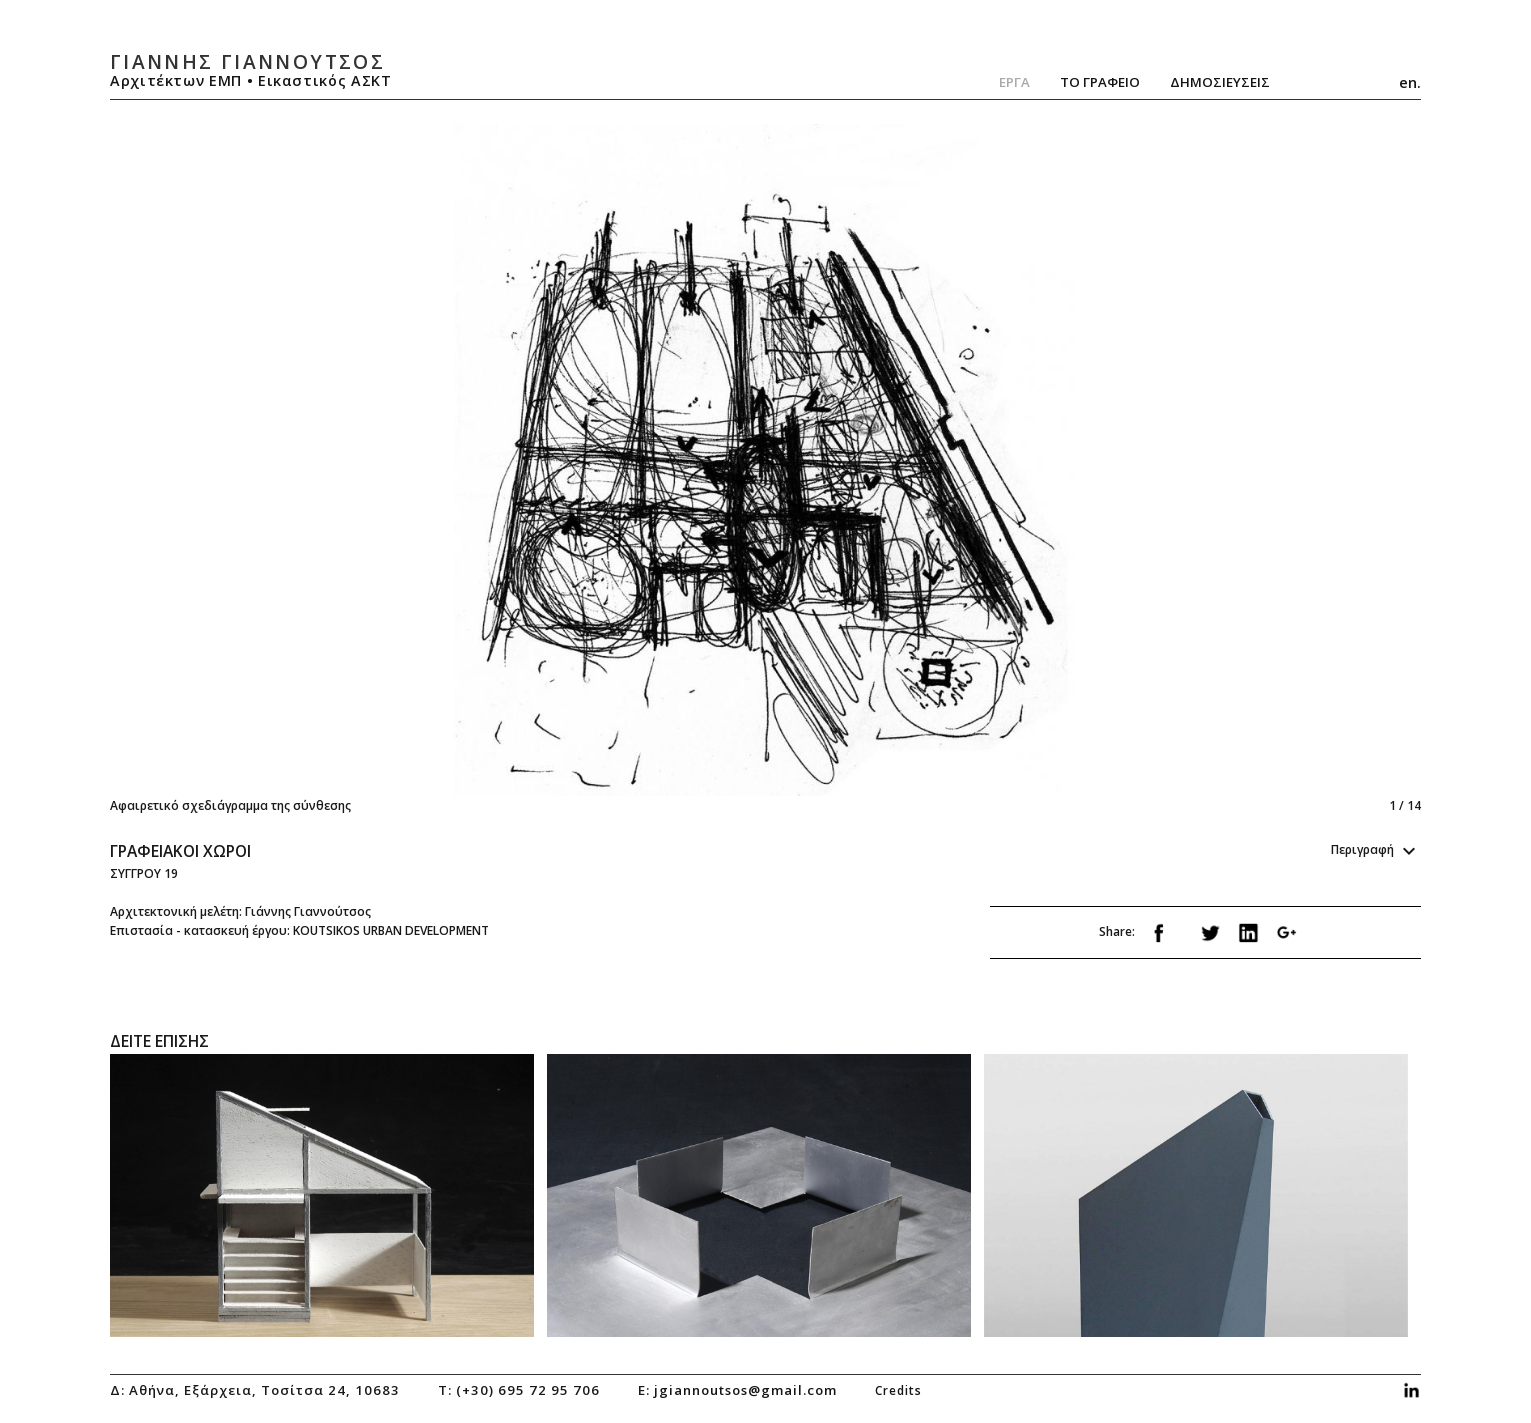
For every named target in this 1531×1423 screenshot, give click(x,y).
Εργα (1014, 82)
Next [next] (1089, 469)
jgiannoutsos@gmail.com (745, 1390)
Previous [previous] (438, 469)
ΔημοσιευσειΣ (1220, 82)
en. (1410, 82)
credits (898, 1390)
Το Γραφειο (1100, 82)
